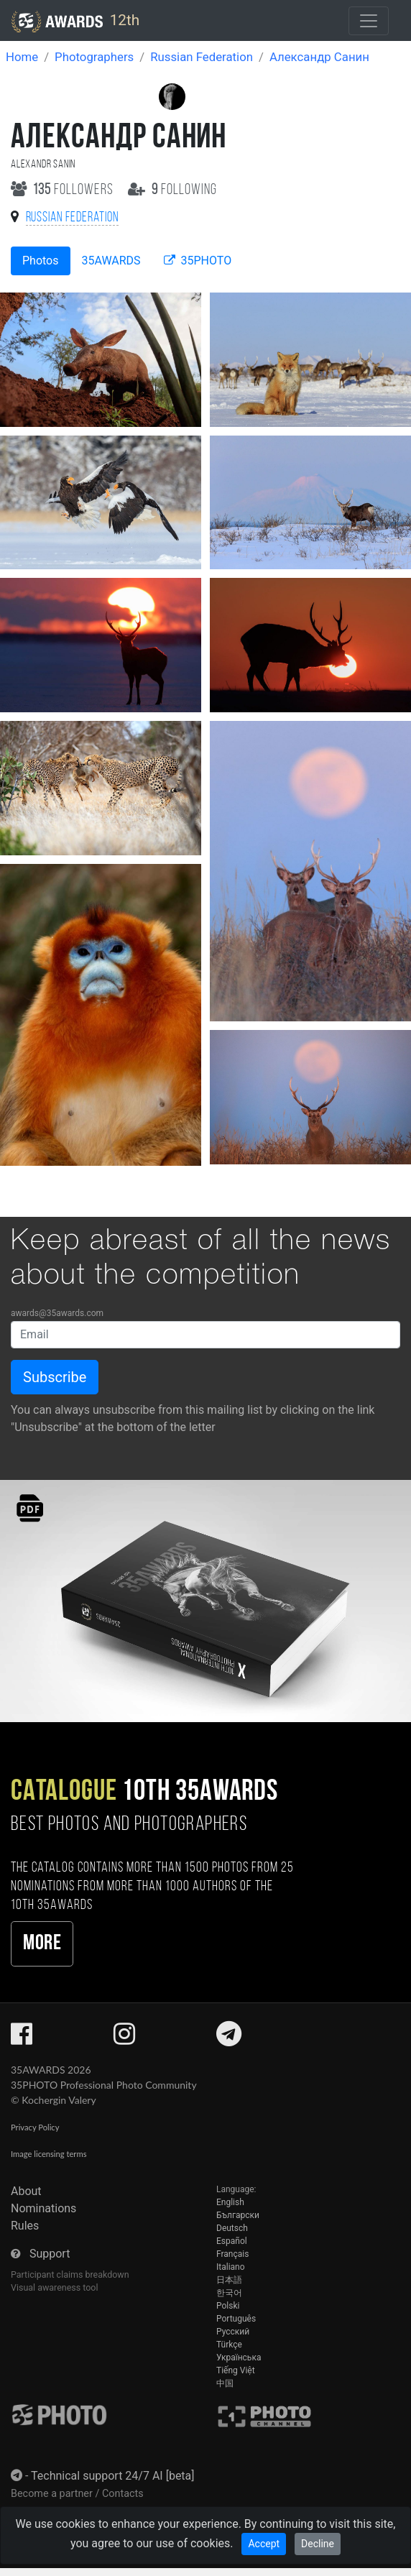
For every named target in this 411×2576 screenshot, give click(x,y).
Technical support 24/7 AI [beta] (113, 2476)
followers (63, 190)
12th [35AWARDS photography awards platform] (75, 21)
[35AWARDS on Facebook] (21, 2039)
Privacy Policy (35, 2127)
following (173, 190)
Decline (317, 2543)
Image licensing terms (49, 2153)
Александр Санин (319, 57)
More (42, 1944)
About (26, 2191)
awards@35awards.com (57, 1313)
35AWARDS (111, 260)
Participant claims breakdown (70, 2274)
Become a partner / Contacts (77, 2494)
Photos (40, 260)
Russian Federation (201, 57)
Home (22, 57)
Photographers (94, 57)
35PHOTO (198, 260)
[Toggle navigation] (368, 20)
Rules (25, 2225)
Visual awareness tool (54, 2287)
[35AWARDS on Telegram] (228, 2039)
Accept (264, 2543)
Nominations (43, 2208)
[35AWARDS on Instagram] (124, 2039)
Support (49, 2253)
